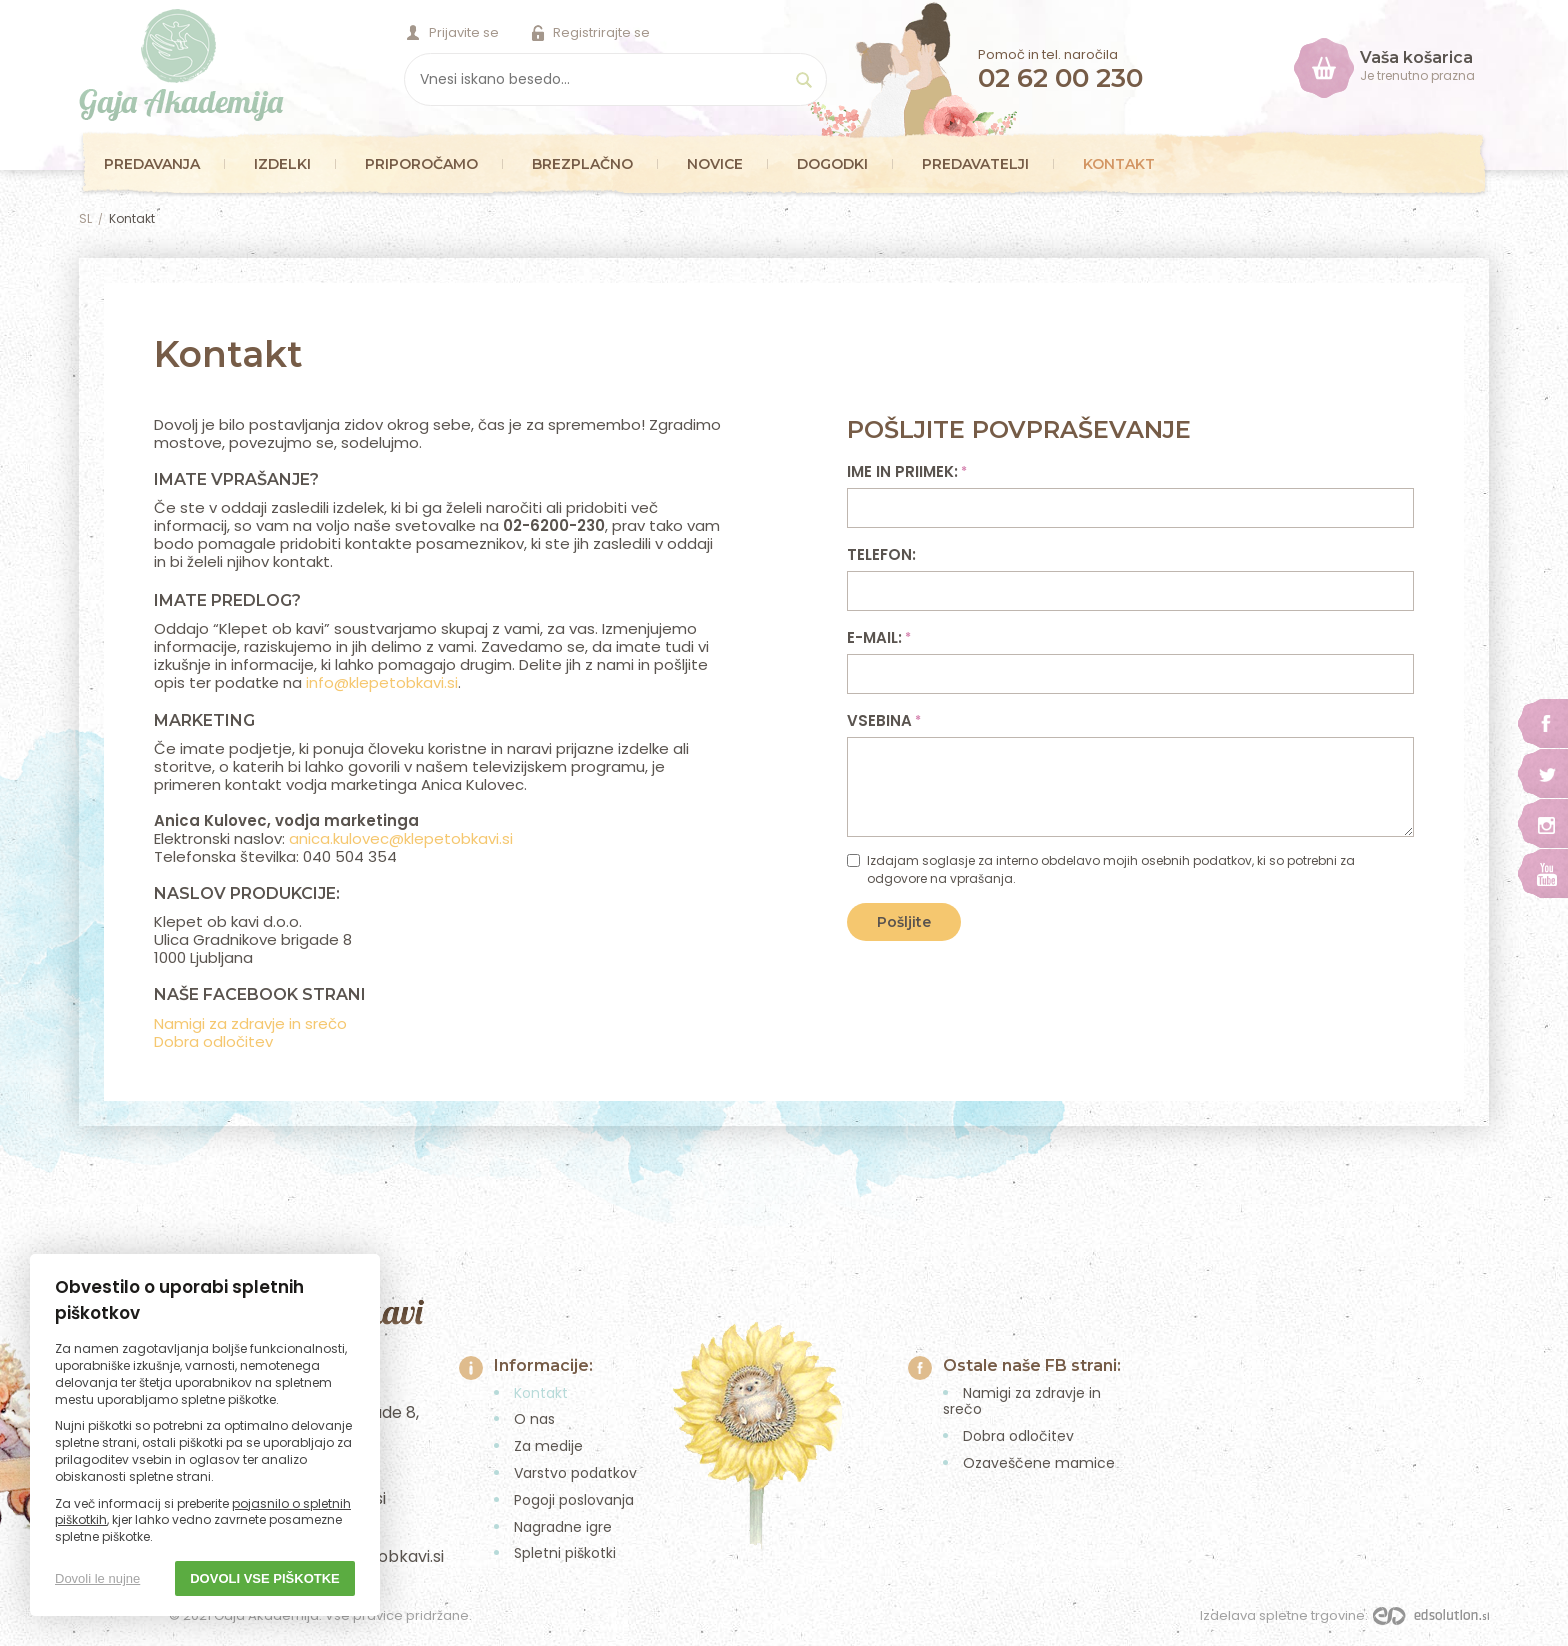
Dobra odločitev (213, 1041)
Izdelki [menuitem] (282, 164)
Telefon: (881, 554)
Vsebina (882, 720)
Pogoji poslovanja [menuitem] (574, 1500)
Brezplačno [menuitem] (582, 164)
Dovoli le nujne (97, 1578)
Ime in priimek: (905, 471)
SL (85, 218)
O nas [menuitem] (534, 1419)
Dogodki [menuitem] (832, 164)
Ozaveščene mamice (1039, 1463)
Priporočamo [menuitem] (421, 164)
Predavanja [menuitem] (152, 164)
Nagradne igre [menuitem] (563, 1527)
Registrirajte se (601, 32)
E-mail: (877, 637)
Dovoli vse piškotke (265, 1578)
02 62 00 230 (1060, 78)
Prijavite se (464, 32)
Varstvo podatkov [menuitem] (575, 1473)
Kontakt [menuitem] (1119, 164)
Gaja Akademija (181, 65)
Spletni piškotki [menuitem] (565, 1553)
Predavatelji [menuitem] (975, 164)
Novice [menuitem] (715, 164)
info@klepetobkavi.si (382, 682)
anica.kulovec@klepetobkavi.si (401, 838)
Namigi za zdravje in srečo (250, 1023)
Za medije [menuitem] (548, 1446)
